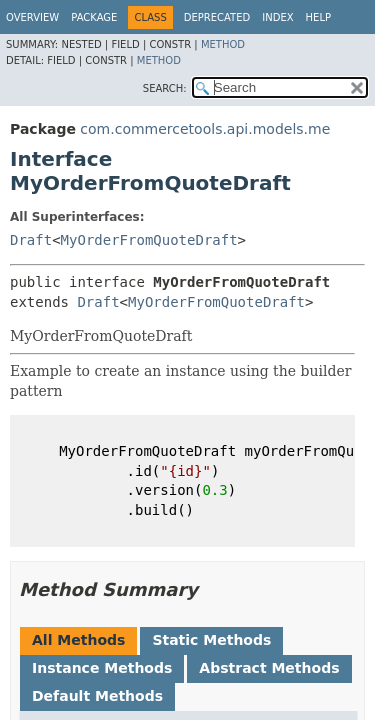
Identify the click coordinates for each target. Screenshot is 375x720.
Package (94, 17)
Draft (31, 240)
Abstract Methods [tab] (269, 668)
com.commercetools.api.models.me (205, 129)
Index (277, 17)
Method (223, 44)
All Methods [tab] (78, 640)
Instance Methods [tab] (102, 668)
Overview (32, 17)
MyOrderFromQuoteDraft (149, 240)
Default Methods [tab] (97, 696)
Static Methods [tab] (211, 640)
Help (318, 17)
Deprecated (217, 17)
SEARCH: (165, 88)
